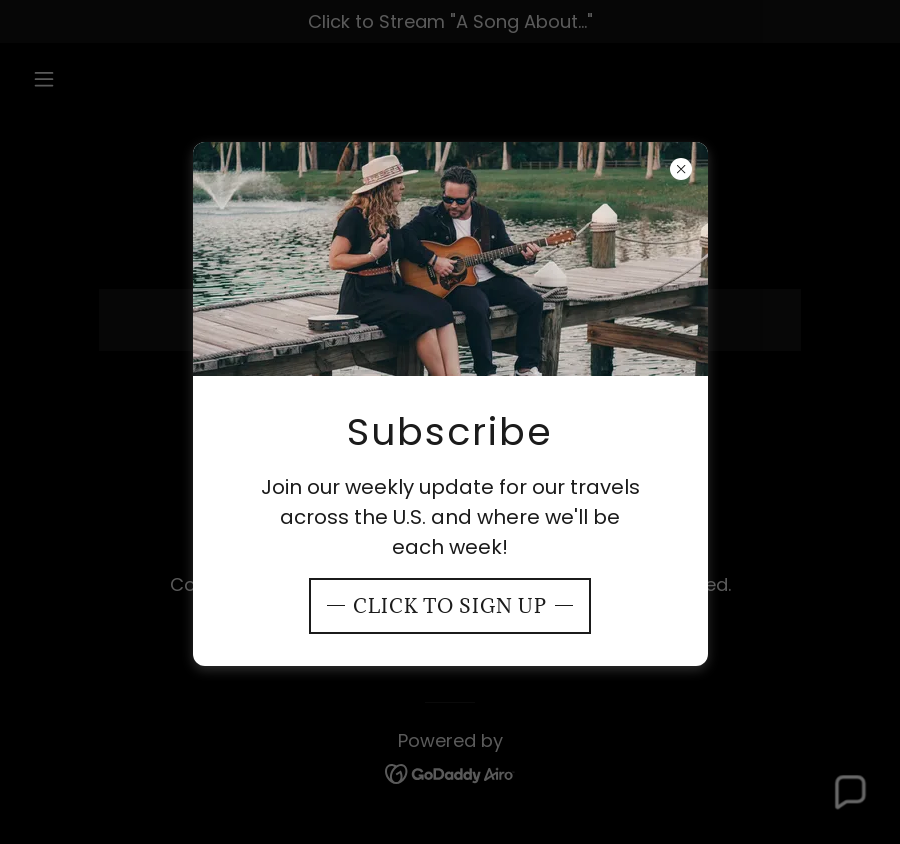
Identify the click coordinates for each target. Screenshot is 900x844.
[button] (849, 793)
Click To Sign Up (450, 606)
